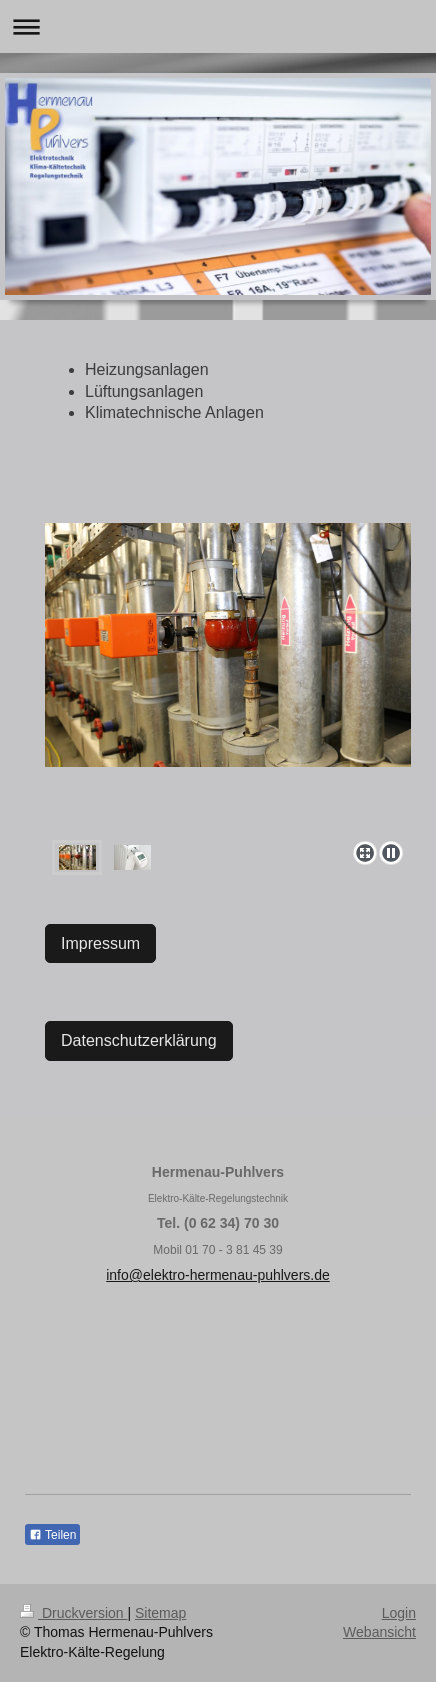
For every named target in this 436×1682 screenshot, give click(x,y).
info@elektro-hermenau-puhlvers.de (218, 1275)
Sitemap (160, 1613)
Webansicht (379, 1632)
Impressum (100, 943)
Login (399, 1613)
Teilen (52, 1535)
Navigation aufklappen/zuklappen (218, 26)
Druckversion (73, 1613)
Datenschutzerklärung (139, 1040)
